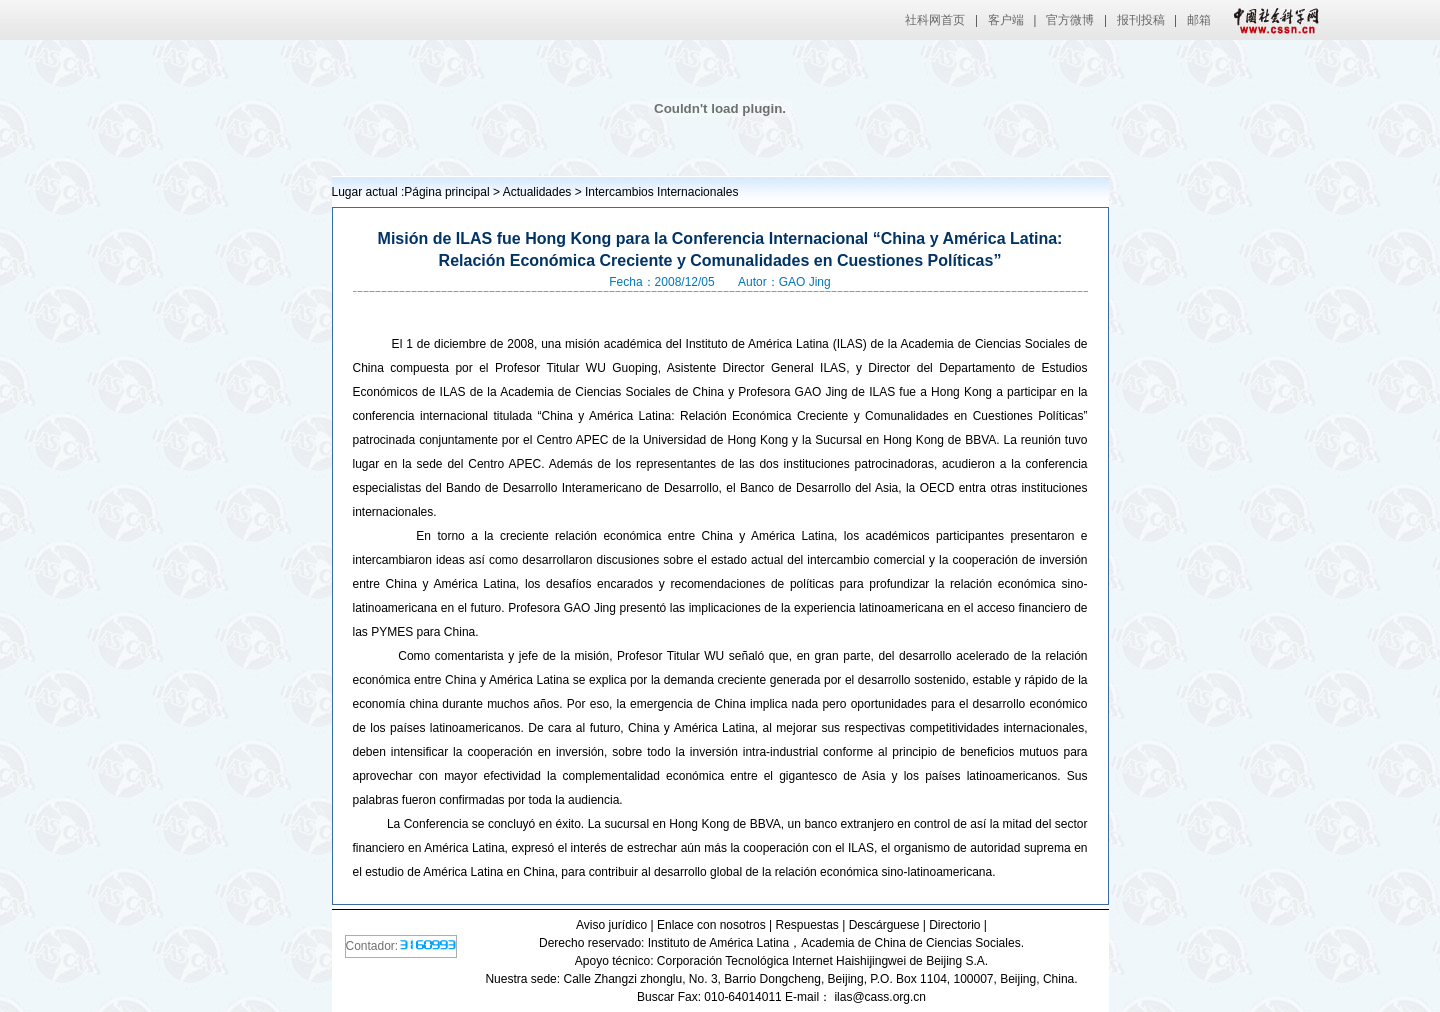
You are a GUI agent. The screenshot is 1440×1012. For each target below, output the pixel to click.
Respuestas (806, 925)
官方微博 (1070, 20)
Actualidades (537, 192)
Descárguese (884, 925)
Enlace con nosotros (711, 925)
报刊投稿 (1141, 20)
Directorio (954, 925)
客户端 (1006, 20)
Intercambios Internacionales (661, 192)
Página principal (446, 192)
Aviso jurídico (611, 925)
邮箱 (1199, 20)
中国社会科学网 (1272, 20)
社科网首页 (935, 20)
